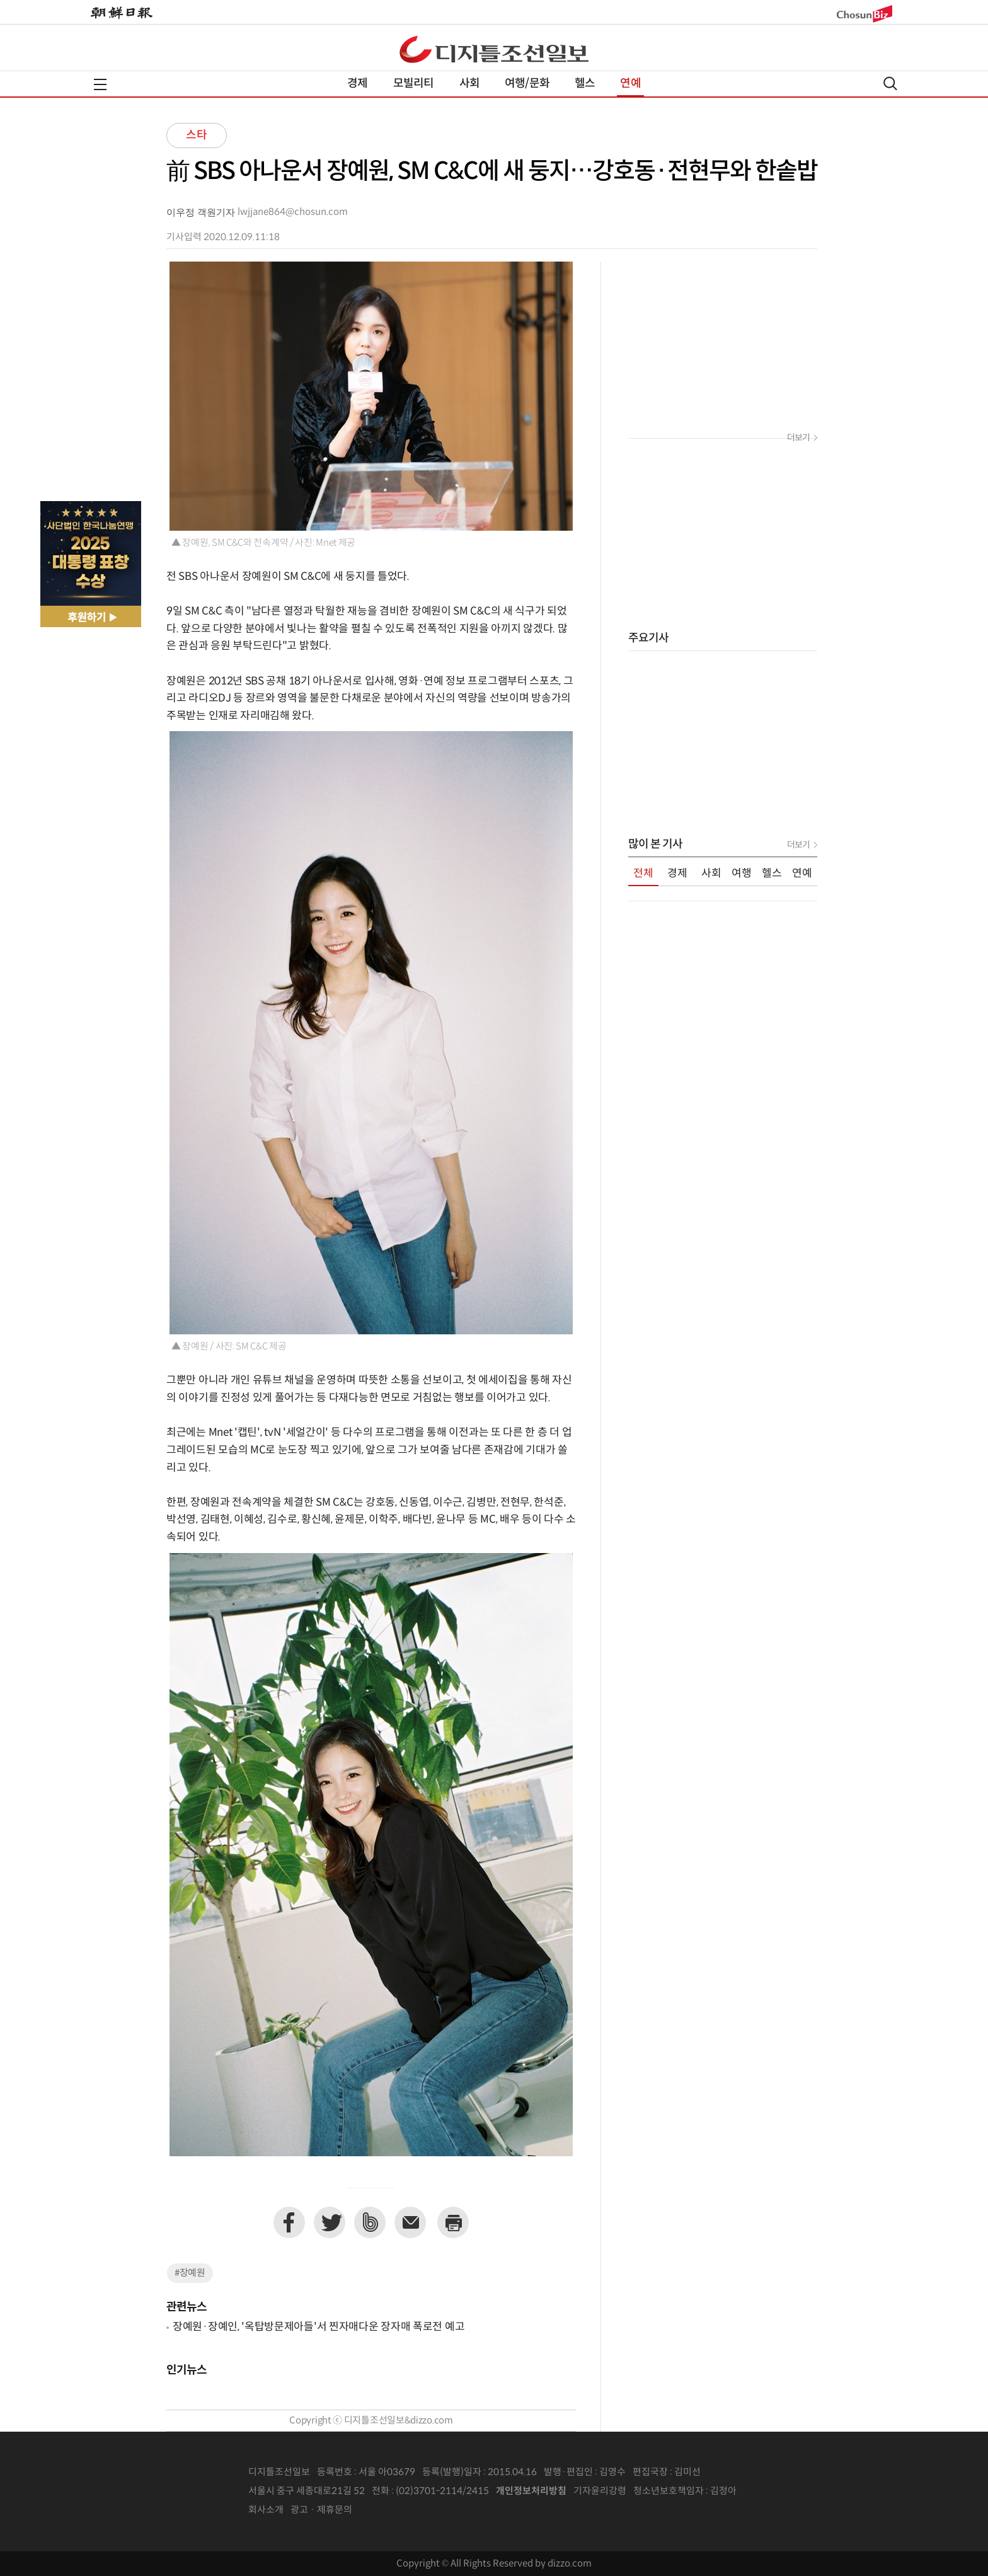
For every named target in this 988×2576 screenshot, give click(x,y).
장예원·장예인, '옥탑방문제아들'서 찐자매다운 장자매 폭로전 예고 (318, 2327)
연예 (630, 83)
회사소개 (266, 2510)
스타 (196, 135)
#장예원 (190, 2273)
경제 (357, 83)
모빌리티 (413, 83)
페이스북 (289, 2222)
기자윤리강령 (599, 2491)
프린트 (453, 2222)
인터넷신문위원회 (778, 2491)
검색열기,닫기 (890, 83)
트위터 (329, 2222)
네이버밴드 (370, 2222)
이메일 (410, 2222)
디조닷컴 (494, 49)
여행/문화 (527, 83)
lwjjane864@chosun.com (293, 212)
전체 (643, 873)
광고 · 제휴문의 (321, 2510)
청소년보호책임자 (668, 2491)
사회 (469, 83)
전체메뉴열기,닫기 (100, 84)
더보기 (798, 438)
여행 (742, 873)
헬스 (585, 83)
